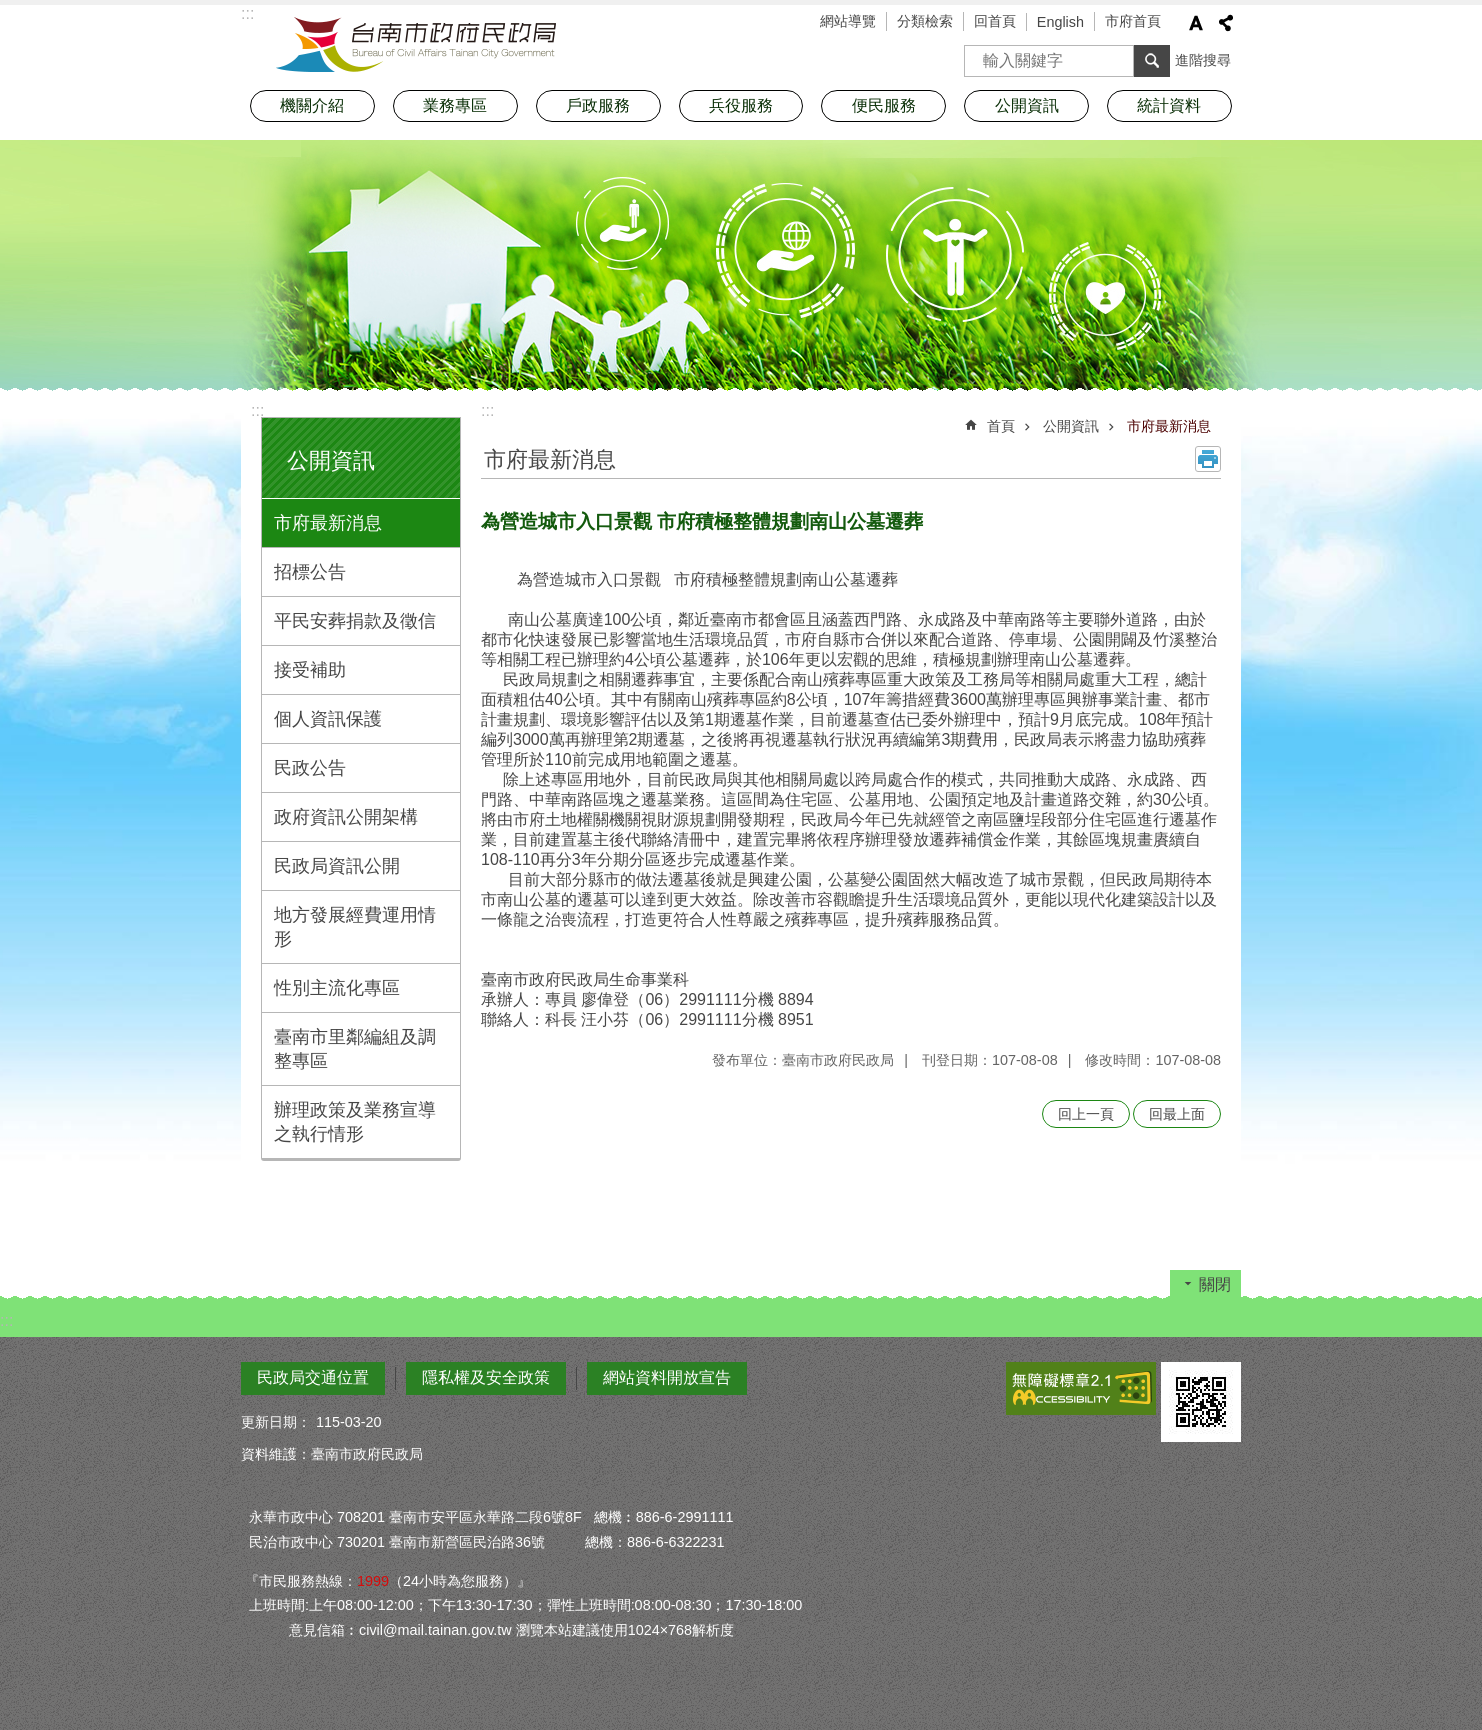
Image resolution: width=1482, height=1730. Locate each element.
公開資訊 (331, 460)
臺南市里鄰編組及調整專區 (355, 1049)
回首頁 (995, 21)
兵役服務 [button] (741, 105)
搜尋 (980, 54)
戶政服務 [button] (598, 105)
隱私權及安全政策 (486, 1377)
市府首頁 (1133, 21)
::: (257, 410)
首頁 (1001, 426)
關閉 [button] (1215, 1284)
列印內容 (1208, 459)
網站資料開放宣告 (667, 1377)
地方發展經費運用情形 (355, 927)
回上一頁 (1086, 1114)
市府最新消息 (328, 523)
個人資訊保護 (328, 719)
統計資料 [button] (1169, 105)
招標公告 (310, 572)
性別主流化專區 (337, 988)
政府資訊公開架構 (346, 817)
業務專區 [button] (455, 105)
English (1060, 22)
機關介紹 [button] (312, 105)
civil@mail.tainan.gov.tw (435, 1630)
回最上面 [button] (1177, 1114)
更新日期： (276, 1422)
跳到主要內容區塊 (10, 10)
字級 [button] (1196, 23)
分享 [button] (1226, 23)
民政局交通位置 (313, 1377)
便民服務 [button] (884, 105)
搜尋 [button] (1152, 61)
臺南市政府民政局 (416, 45)
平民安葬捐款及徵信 (355, 621)
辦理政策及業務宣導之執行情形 (355, 1122)
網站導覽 (848, 21)
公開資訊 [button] (1027, 105)
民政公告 (310, 768)
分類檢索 (925, 21)
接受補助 (310, 670)
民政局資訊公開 (337, 866)
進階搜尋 (1203, 60)
